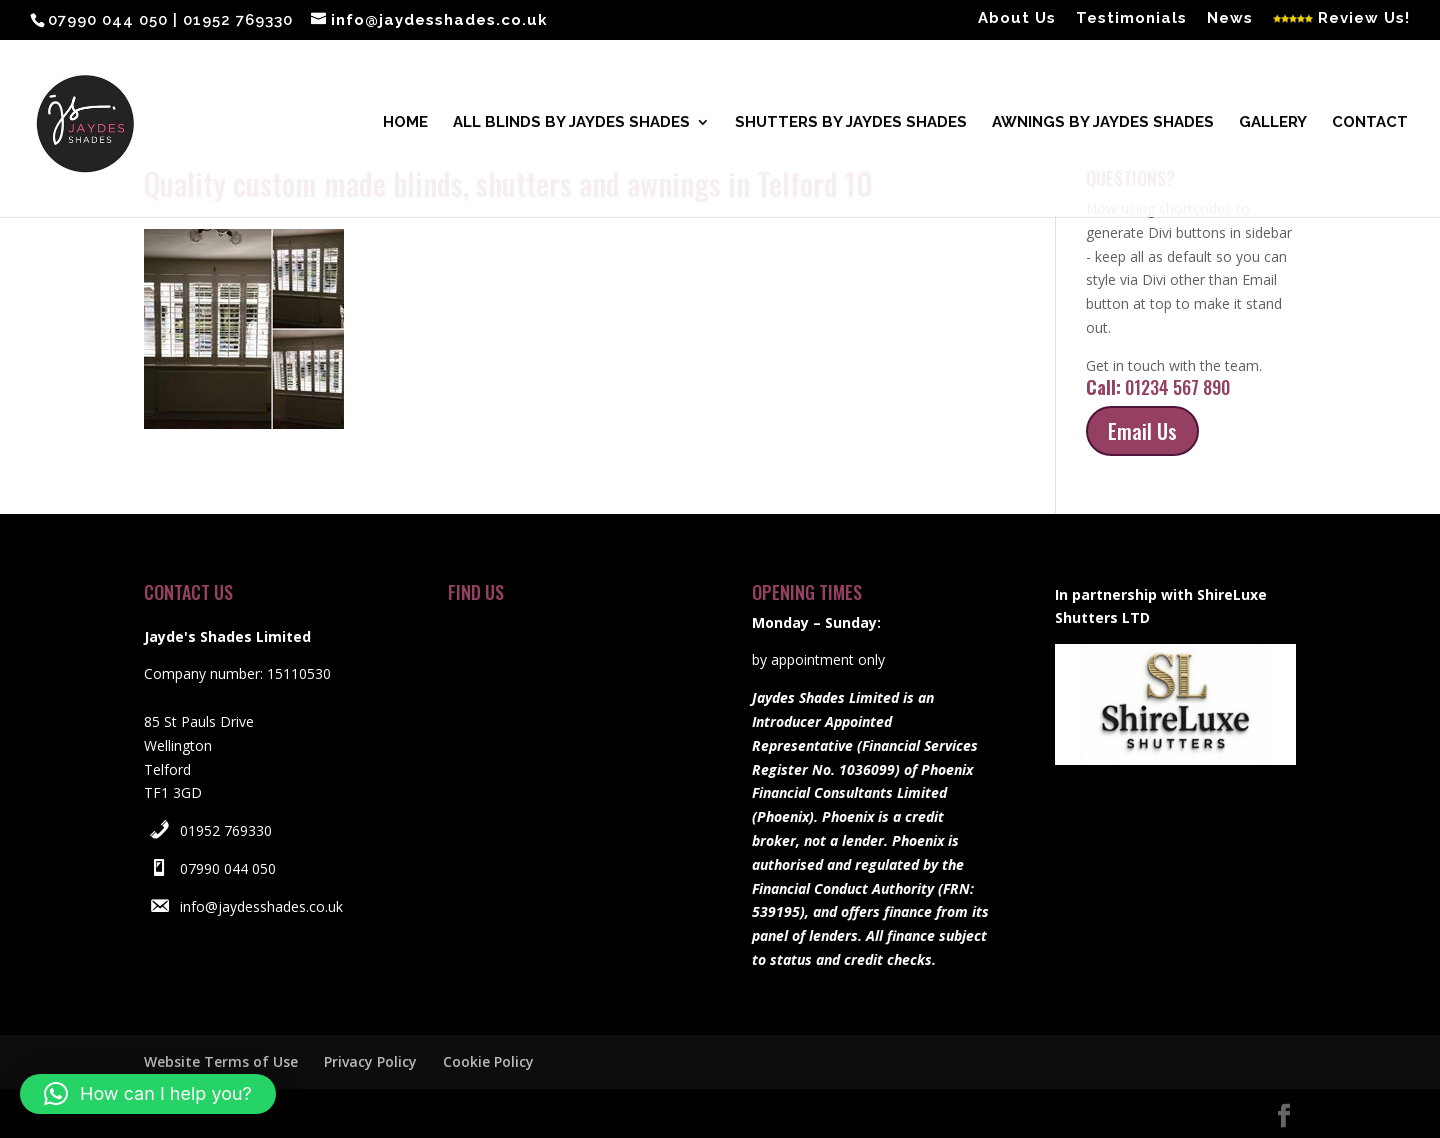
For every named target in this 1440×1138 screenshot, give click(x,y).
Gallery (1273, 126)
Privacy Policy (370, 1061)
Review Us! (1341, 19)
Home (405, 126)
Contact (1370, 126)
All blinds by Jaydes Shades (571, 126)
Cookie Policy (488, 1061)
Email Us (1142, 431)
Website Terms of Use (221, 1061)
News (1230, 19)
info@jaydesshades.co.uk (261, 906)
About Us (1017, 19)
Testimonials (1131, 19)
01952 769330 (226, 830)
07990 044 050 (228, 868)
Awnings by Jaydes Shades (1103, 126)
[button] (148, 1094)
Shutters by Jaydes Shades (851, 126)
